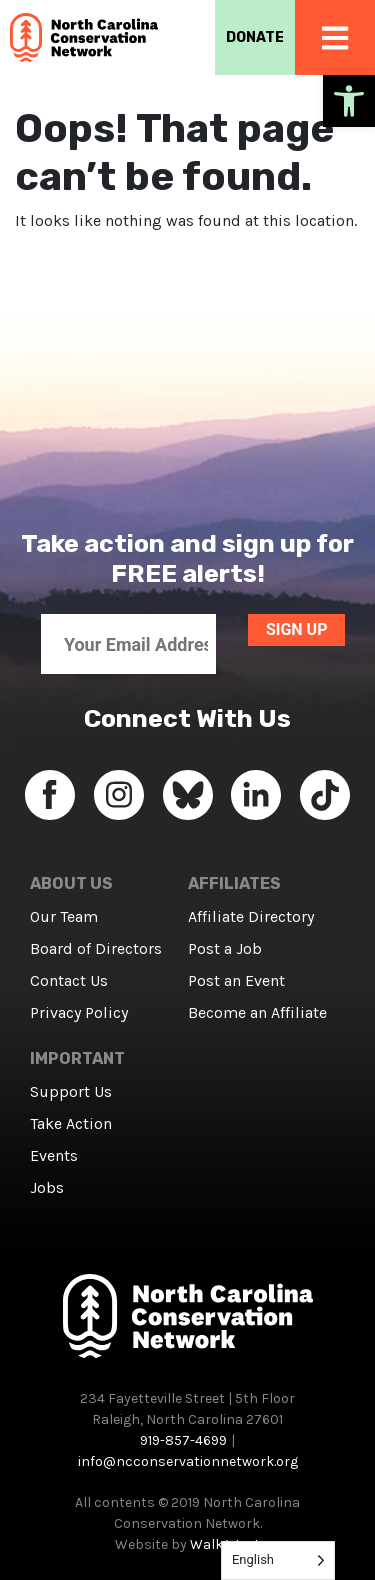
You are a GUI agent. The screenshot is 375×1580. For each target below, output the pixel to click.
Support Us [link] (71, 1091)
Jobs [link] (47, 1187)
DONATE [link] (255, 37)
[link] (349, 101)
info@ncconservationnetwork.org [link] (188, 1461)
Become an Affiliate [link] (257, 1012)
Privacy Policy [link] (79, 1012)
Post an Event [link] (236, 980)
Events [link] (54, 1155)
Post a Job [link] (225, 948)
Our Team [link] (64, 916)
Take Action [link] (71, 1123)
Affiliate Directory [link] (251, 916)
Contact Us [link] (69, 980)
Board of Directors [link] (96, 948)
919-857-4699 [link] (183, 1440)
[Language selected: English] (278, 1560)
